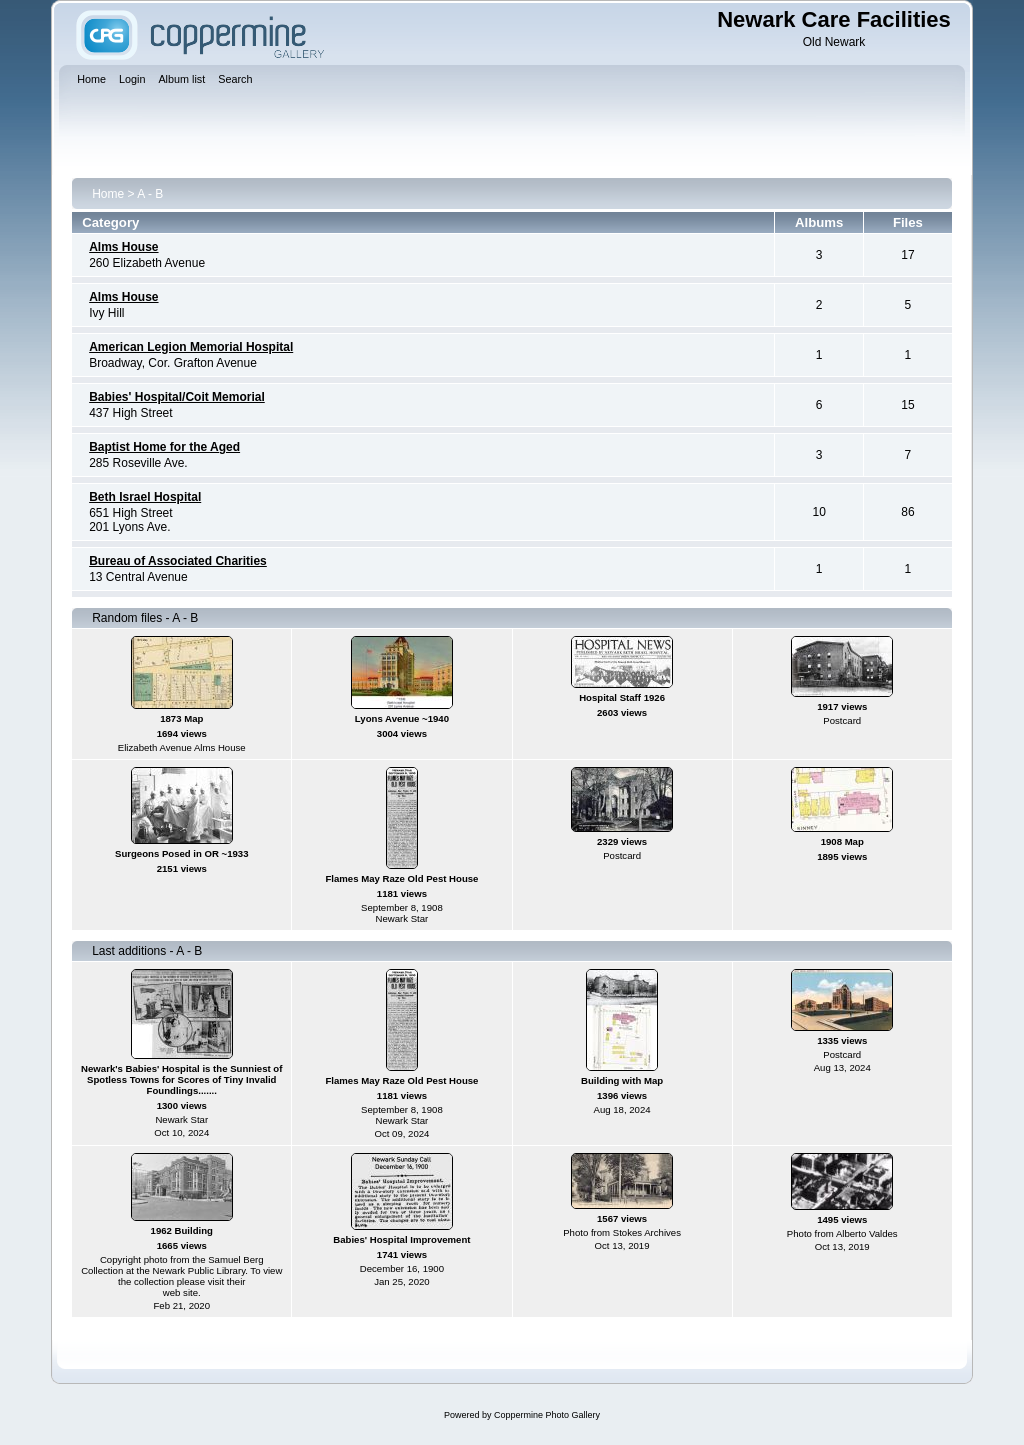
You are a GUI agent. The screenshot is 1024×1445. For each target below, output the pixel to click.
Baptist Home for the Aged (164, 447)
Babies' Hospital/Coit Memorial (177, 397)
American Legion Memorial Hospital (191, 347)
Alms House (123, 247)
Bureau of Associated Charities (178, 561)
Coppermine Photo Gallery (547, 1415)
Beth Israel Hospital (145, 497)
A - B (150, 194)
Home (108, 194)
